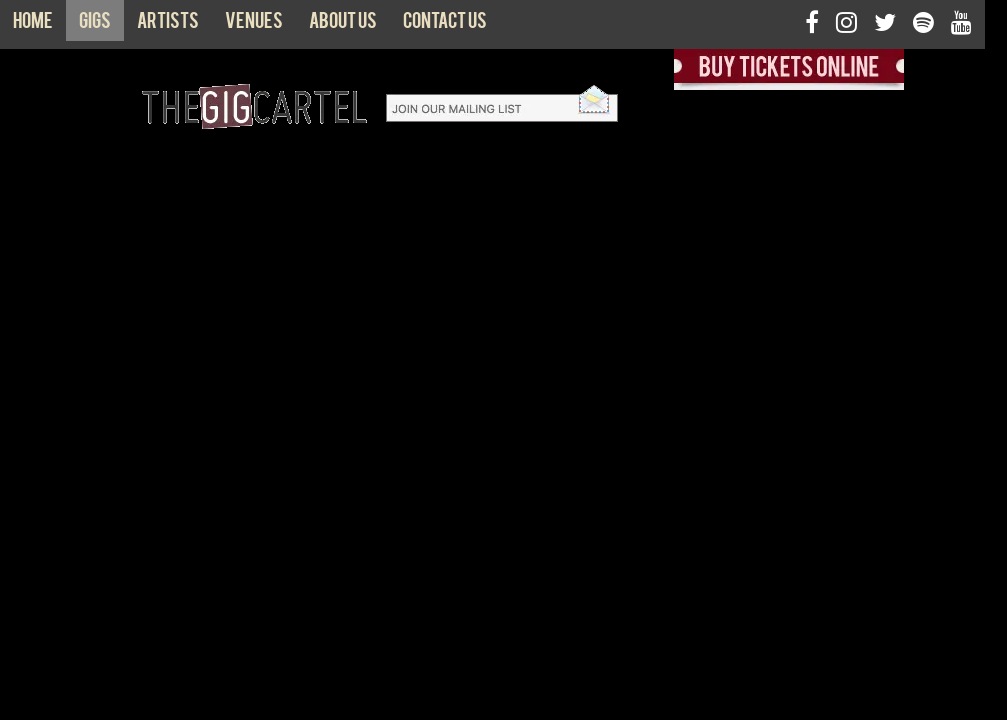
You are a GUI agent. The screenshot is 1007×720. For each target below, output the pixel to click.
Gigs (95, 25)
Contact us (445, 25)
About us (343, 25)
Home (33, 25)
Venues (254, 25)
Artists (168, 25)
